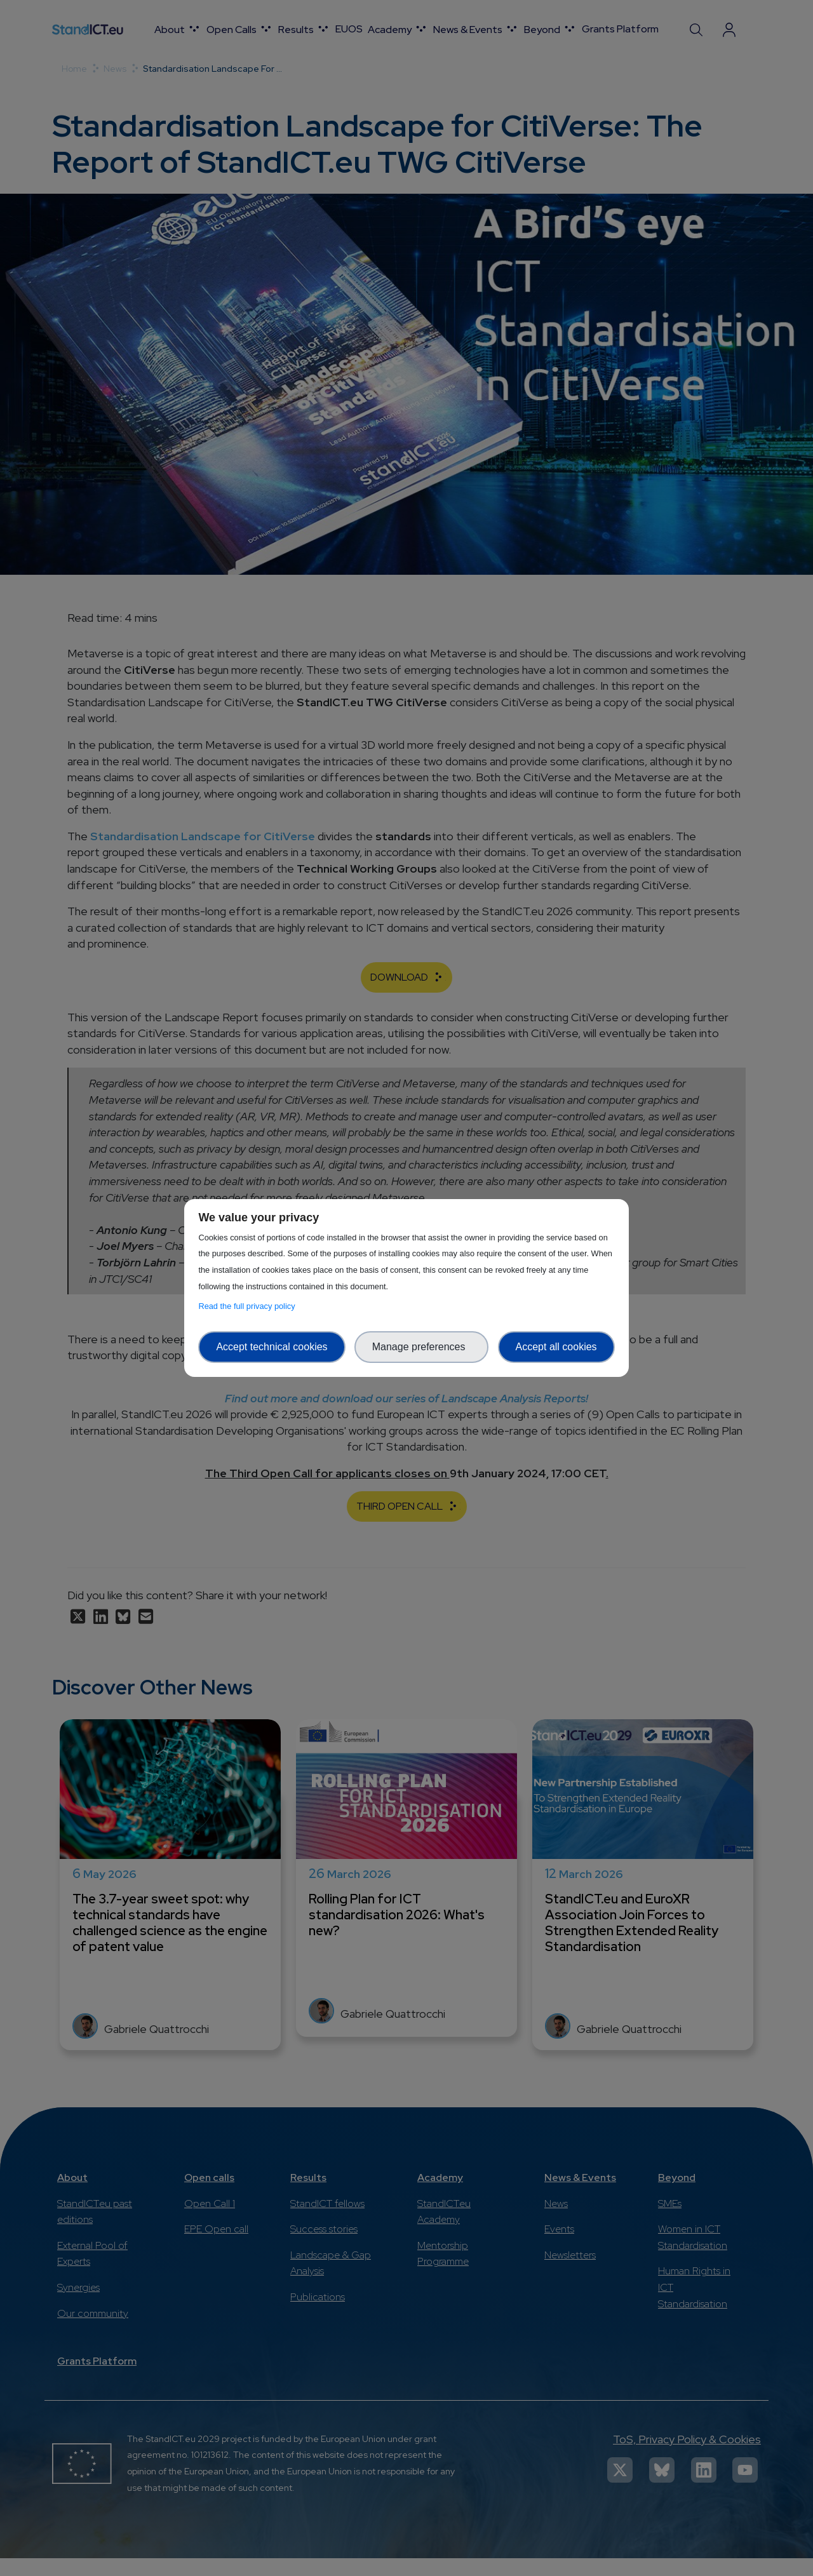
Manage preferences (421, 1346)
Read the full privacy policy (248, 1306)
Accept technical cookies (271, 1346)
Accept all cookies (556, 1346)
